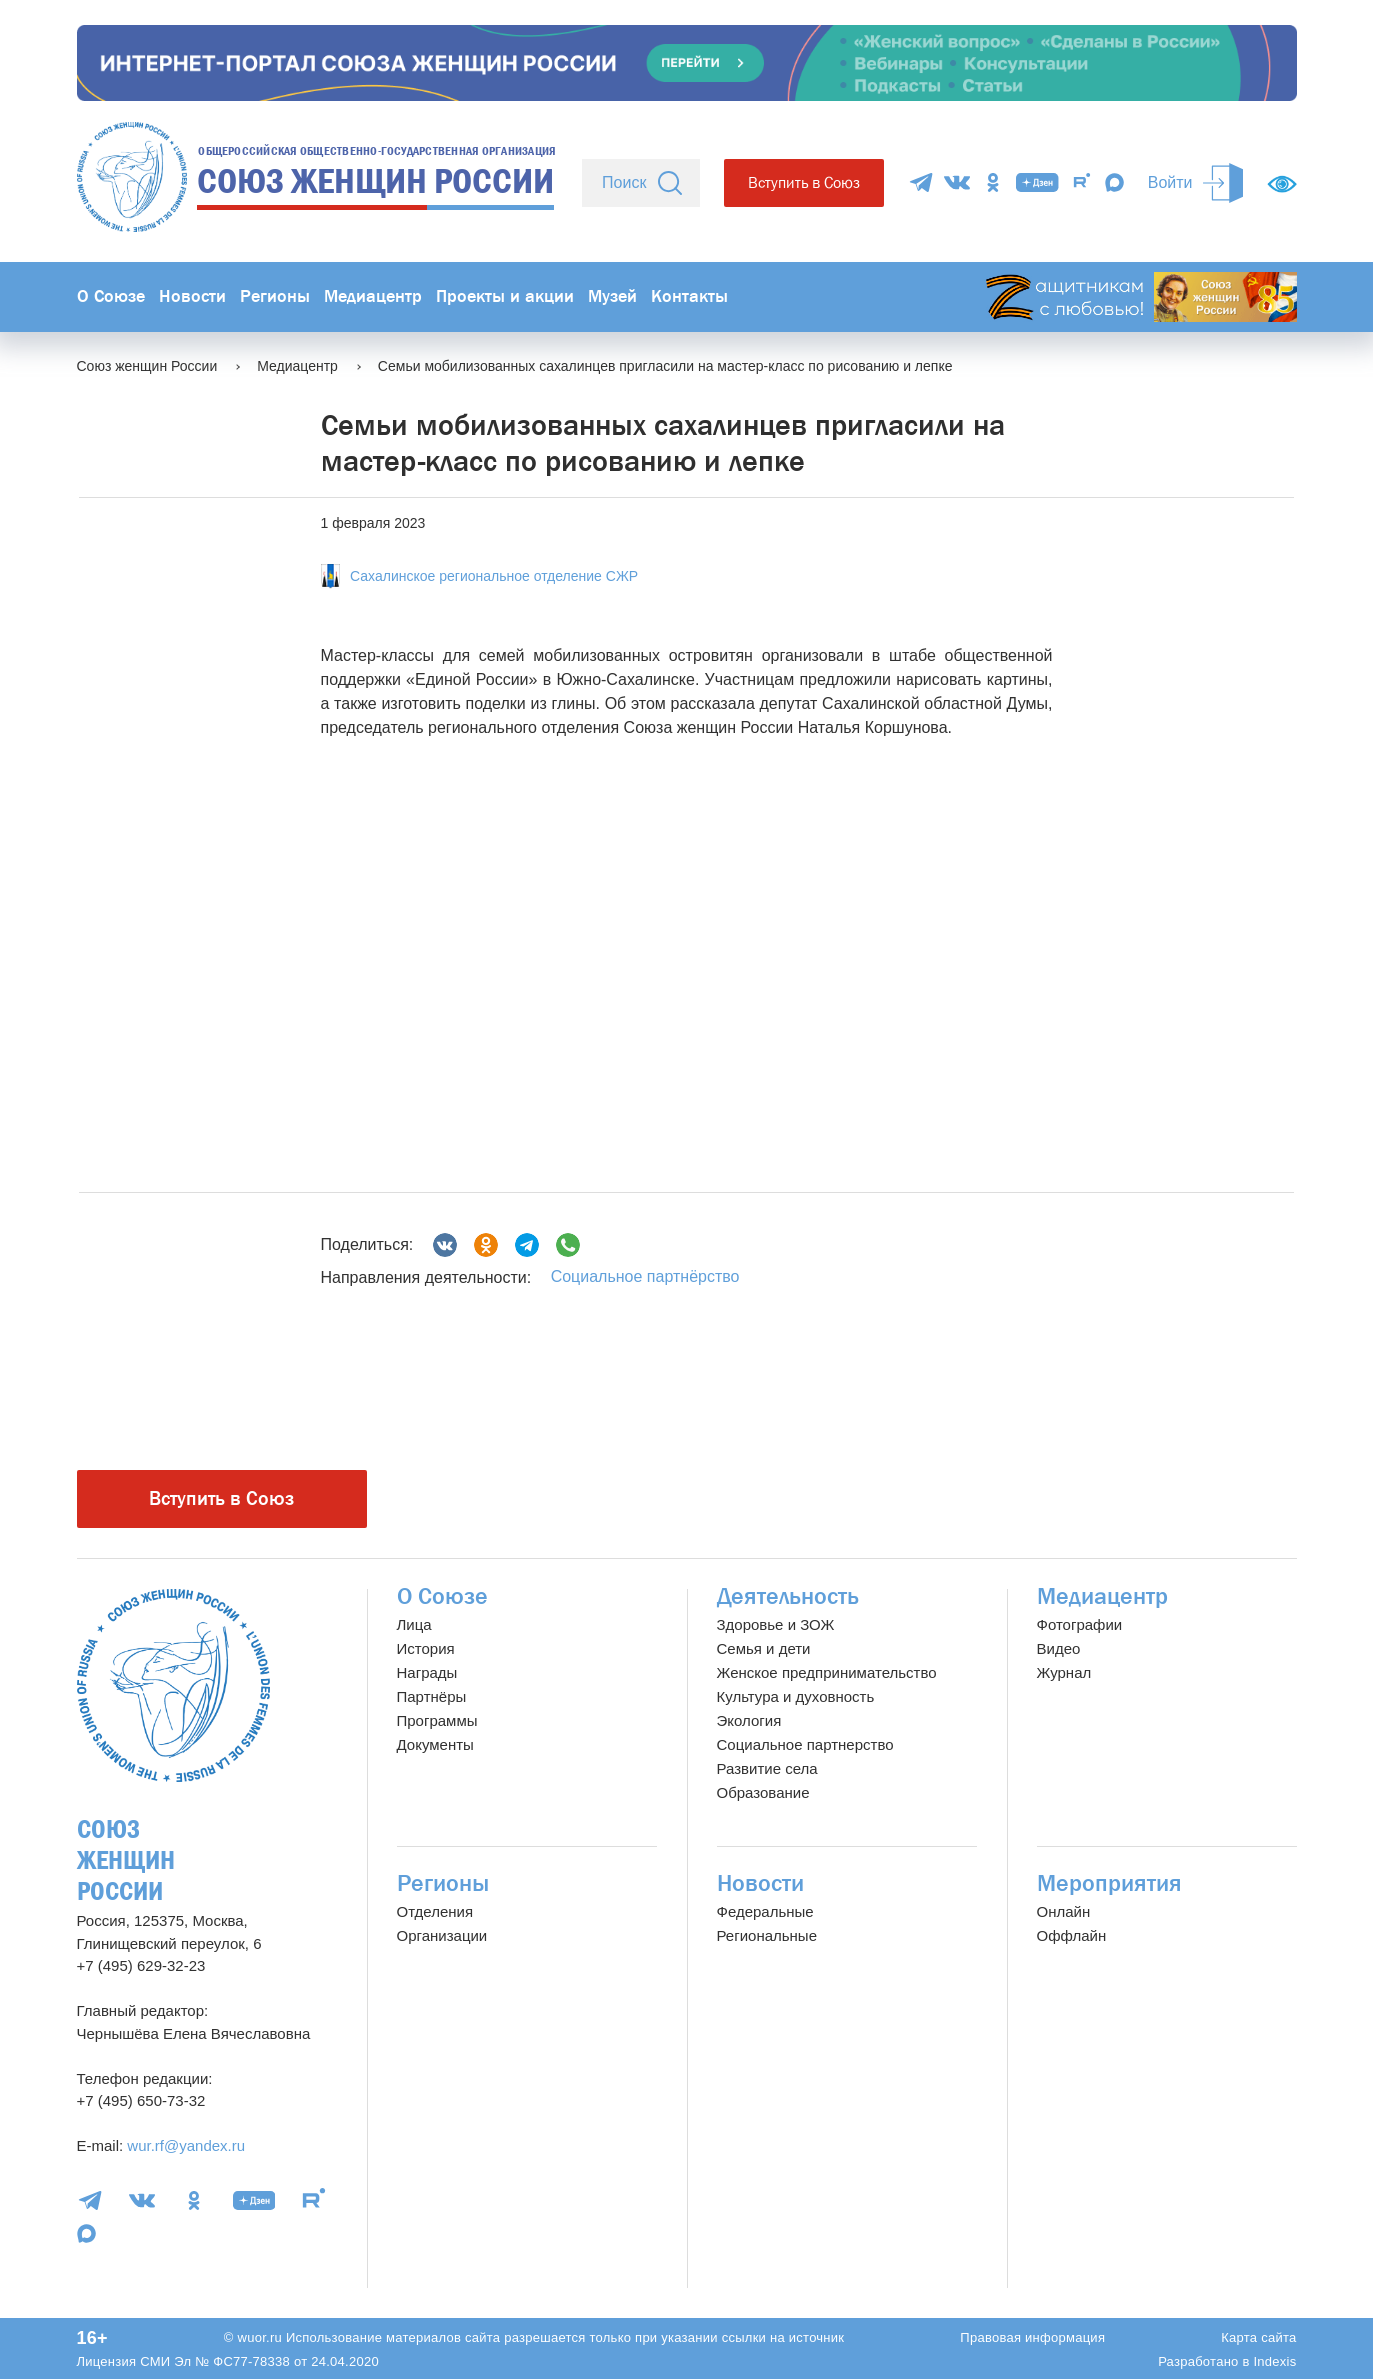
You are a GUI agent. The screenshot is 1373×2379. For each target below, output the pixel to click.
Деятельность (788, 1596)
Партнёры (432, 1696)
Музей (612, 296)
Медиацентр (373, 296)
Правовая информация (1032, 2337)
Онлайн (1064, 1911)
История (426, 1648)
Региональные (767, 1935)
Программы (437, 1720)
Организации (442, 1935)
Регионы (275, 296)
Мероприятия (1109, 1883)
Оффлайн (1072, 1935)
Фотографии (1080, 1624)
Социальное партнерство (805, 1744)
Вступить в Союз (804, 182)
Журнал (1064, 1672)
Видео (1059, 1648)
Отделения (435, 1911)
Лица (414, 1624)
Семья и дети (764, 1648)
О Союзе (111, 296)
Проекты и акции (505, 296)
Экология (749, 1720)
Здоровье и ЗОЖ (776, 1624)
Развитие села (767, 1768)
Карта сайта (1258, 2337)
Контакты (689, 296)
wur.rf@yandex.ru (186, 2145)
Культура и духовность (796, 1696)
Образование (763, 1792)
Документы (435, 1744)
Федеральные (765, 1911)
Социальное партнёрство (645, 1276)
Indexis (1274, 2361)
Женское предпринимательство (827, 1672)
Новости (192, 296)
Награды (427, 1672)
